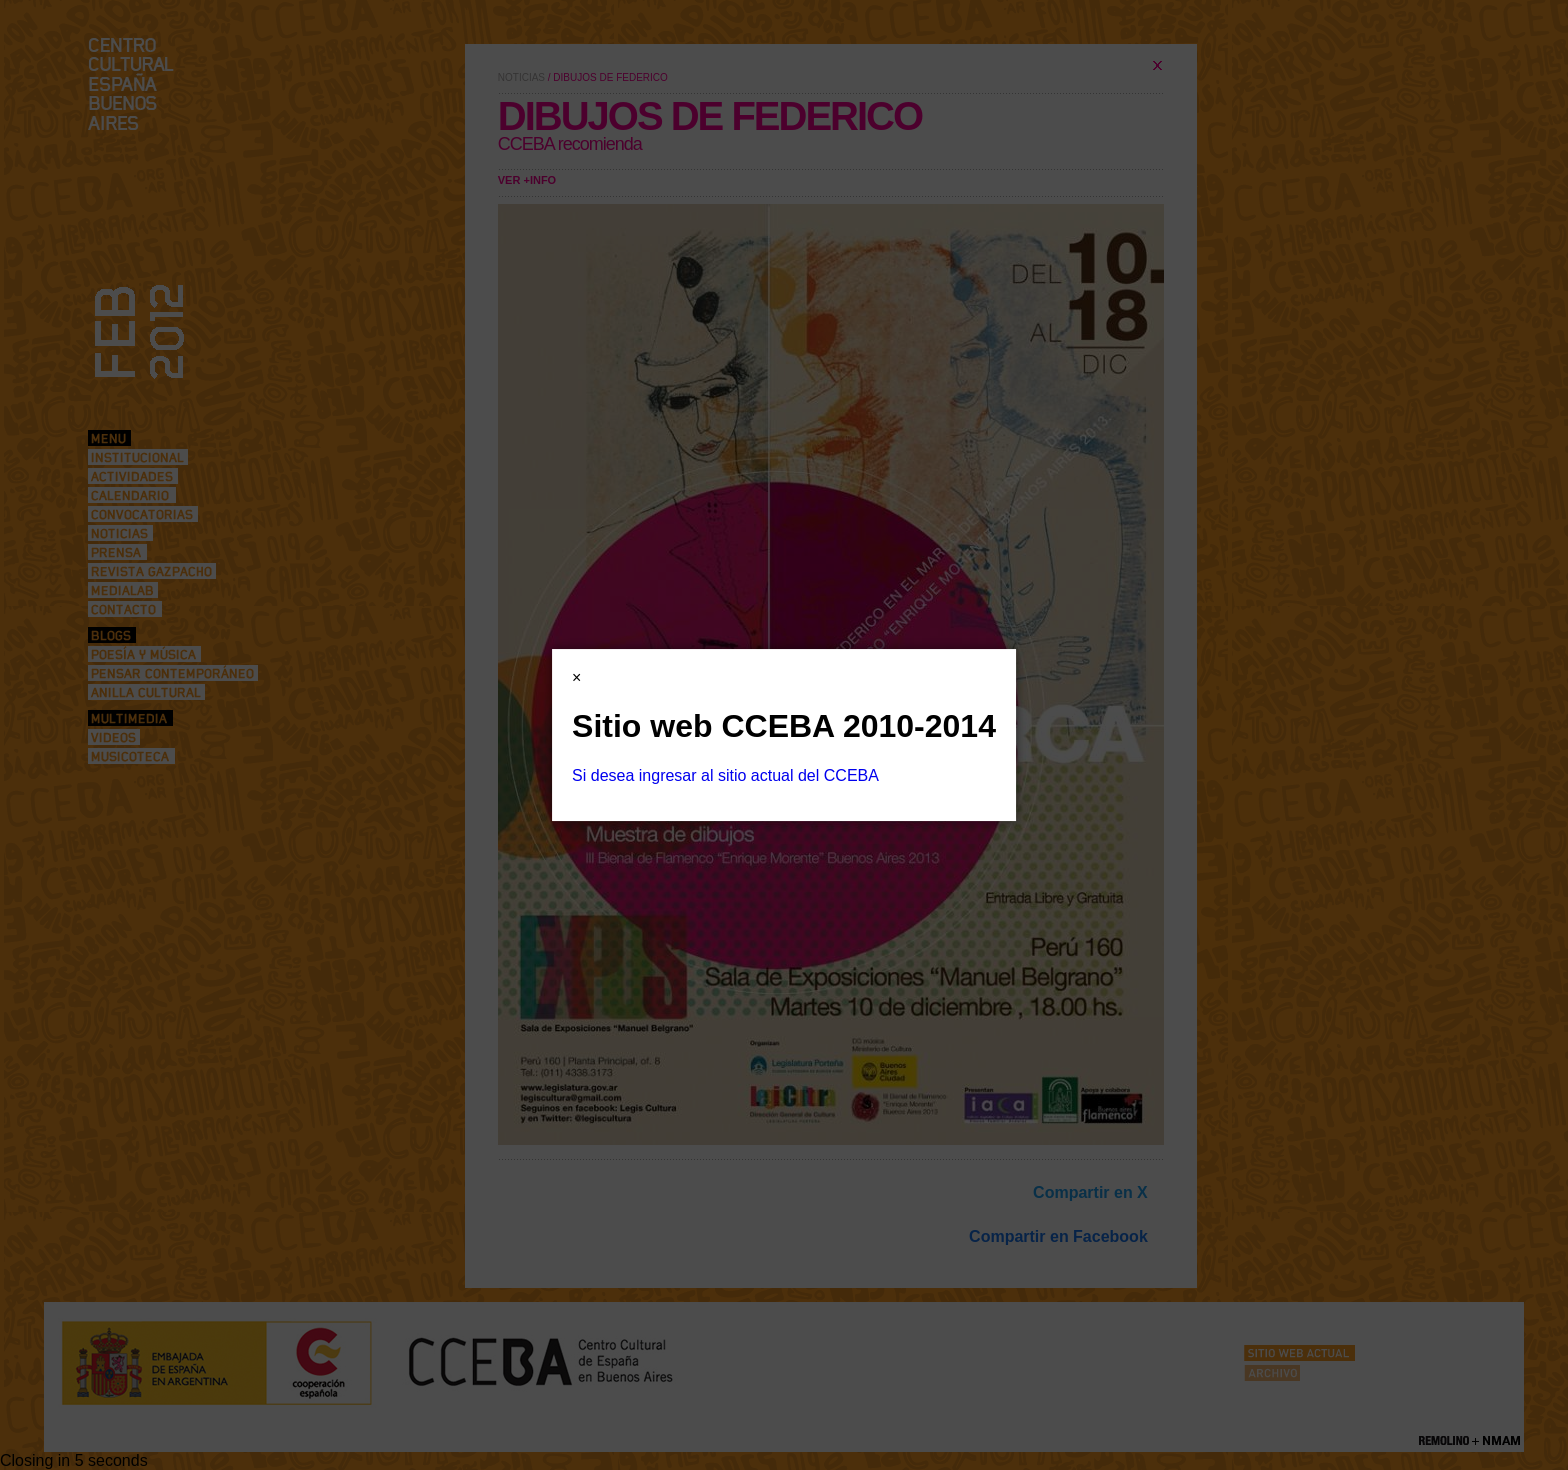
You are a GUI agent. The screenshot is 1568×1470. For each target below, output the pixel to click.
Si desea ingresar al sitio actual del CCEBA (725, 775)
